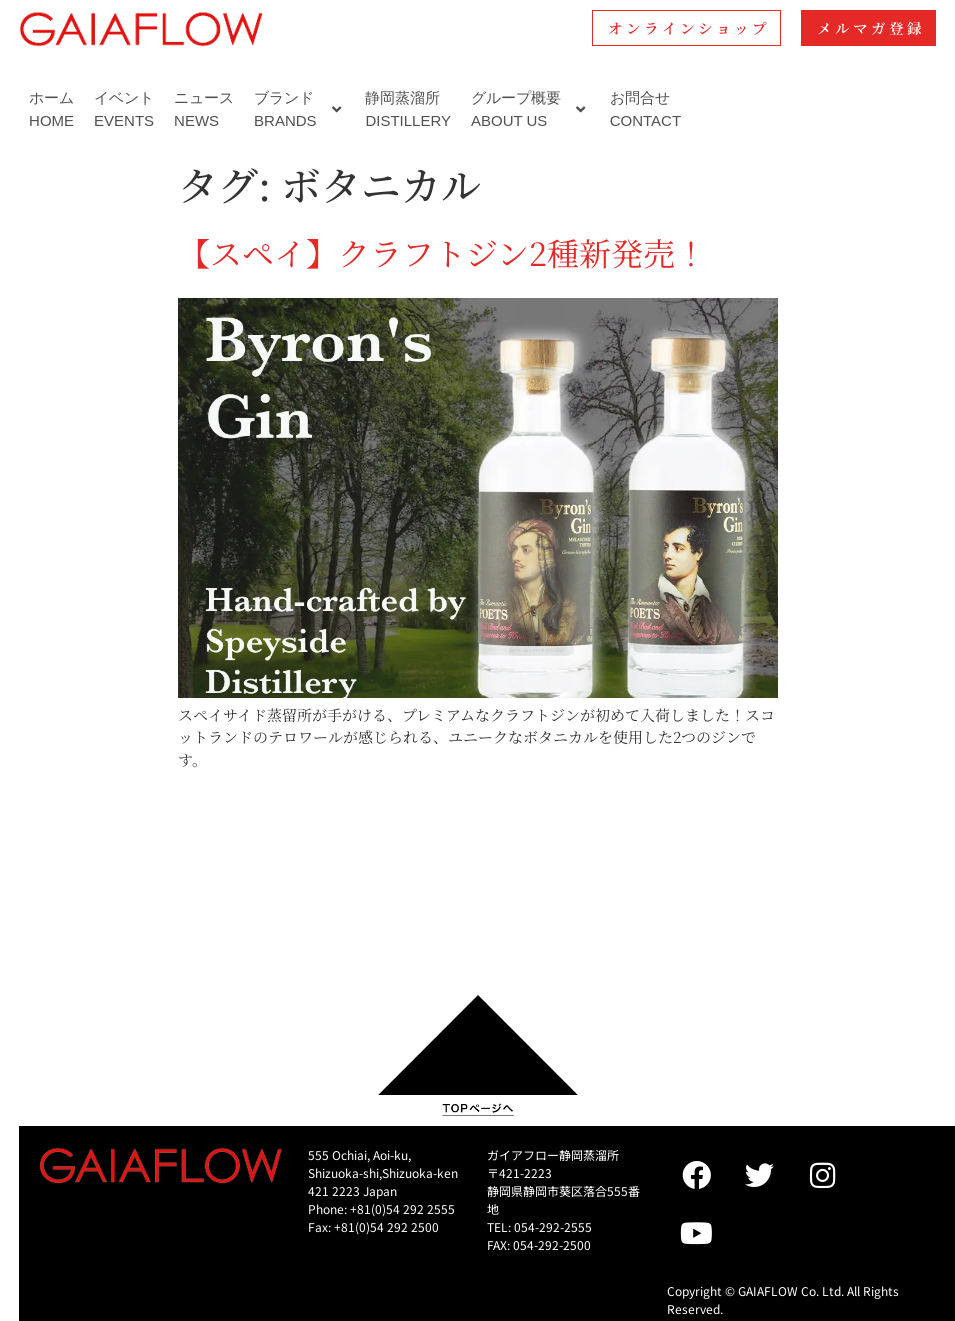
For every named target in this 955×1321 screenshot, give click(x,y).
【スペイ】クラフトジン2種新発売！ (442, 252)
